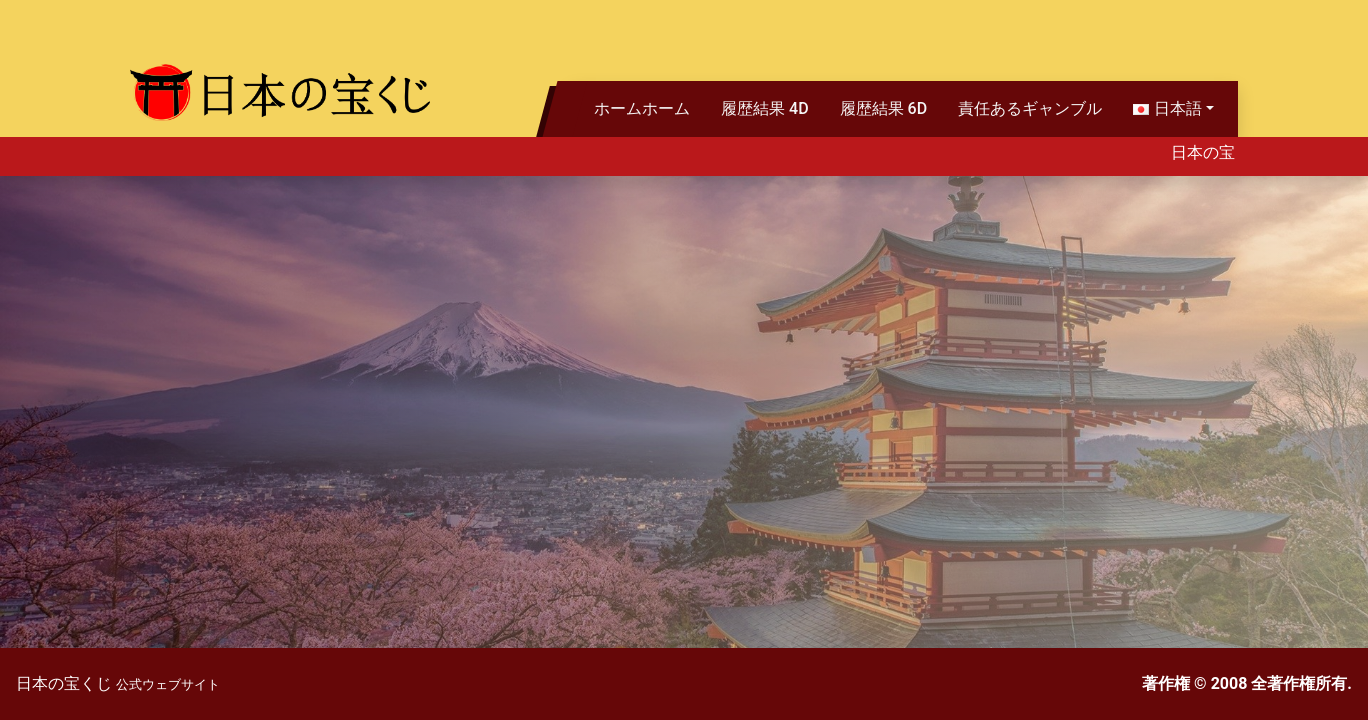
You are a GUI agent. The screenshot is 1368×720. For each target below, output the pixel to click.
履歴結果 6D (884, 108)
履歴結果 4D (765, 108)
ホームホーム (642, 108)
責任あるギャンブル (1030, 108)
